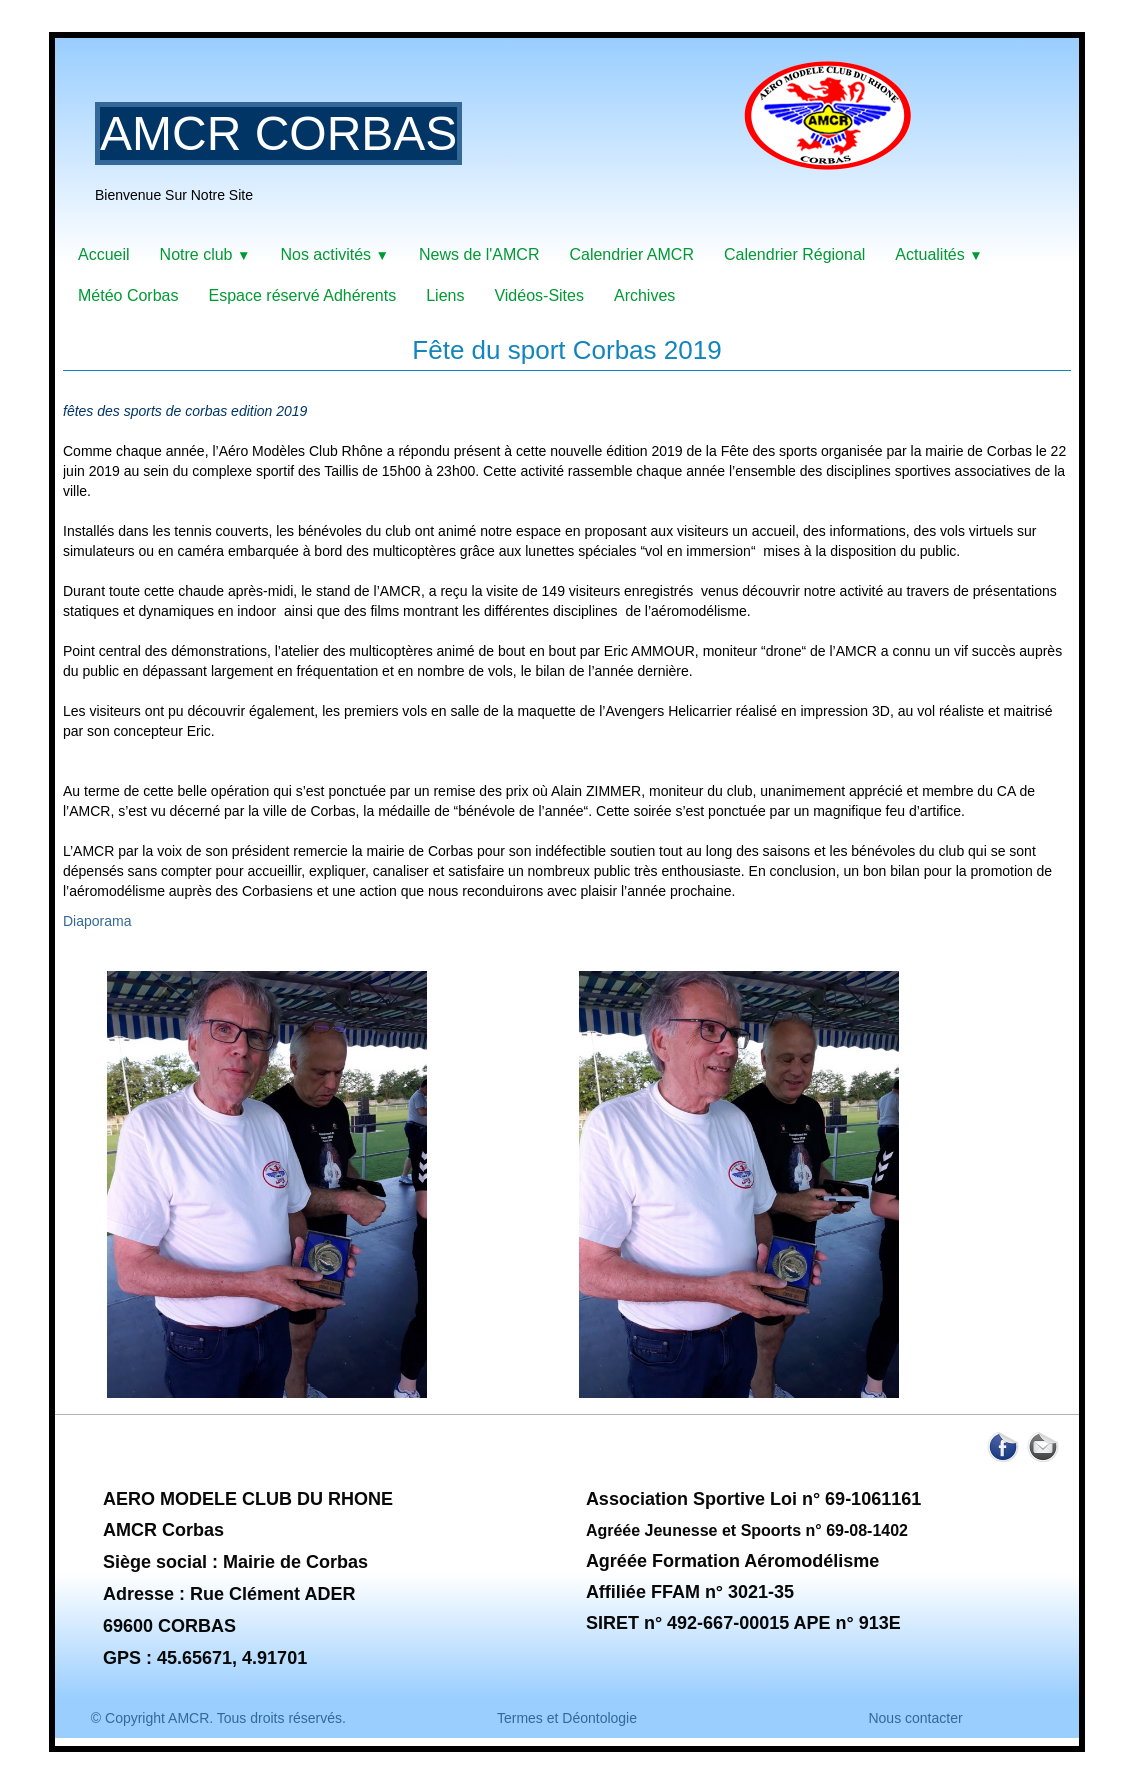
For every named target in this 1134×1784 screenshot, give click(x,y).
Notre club (205, 254)
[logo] (511, 145)
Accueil (104, 254)
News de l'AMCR (479, 254)
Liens (445, 295)
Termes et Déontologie (567, 1718)
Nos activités (334, 254)
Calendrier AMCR (631, 254)
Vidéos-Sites (539, 295)
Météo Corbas (128, 295)
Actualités (938, 254)
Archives (644, 295)
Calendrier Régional (794, 254)
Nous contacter (915, 1718)
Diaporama (97, 921)
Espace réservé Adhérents (303, 295)
